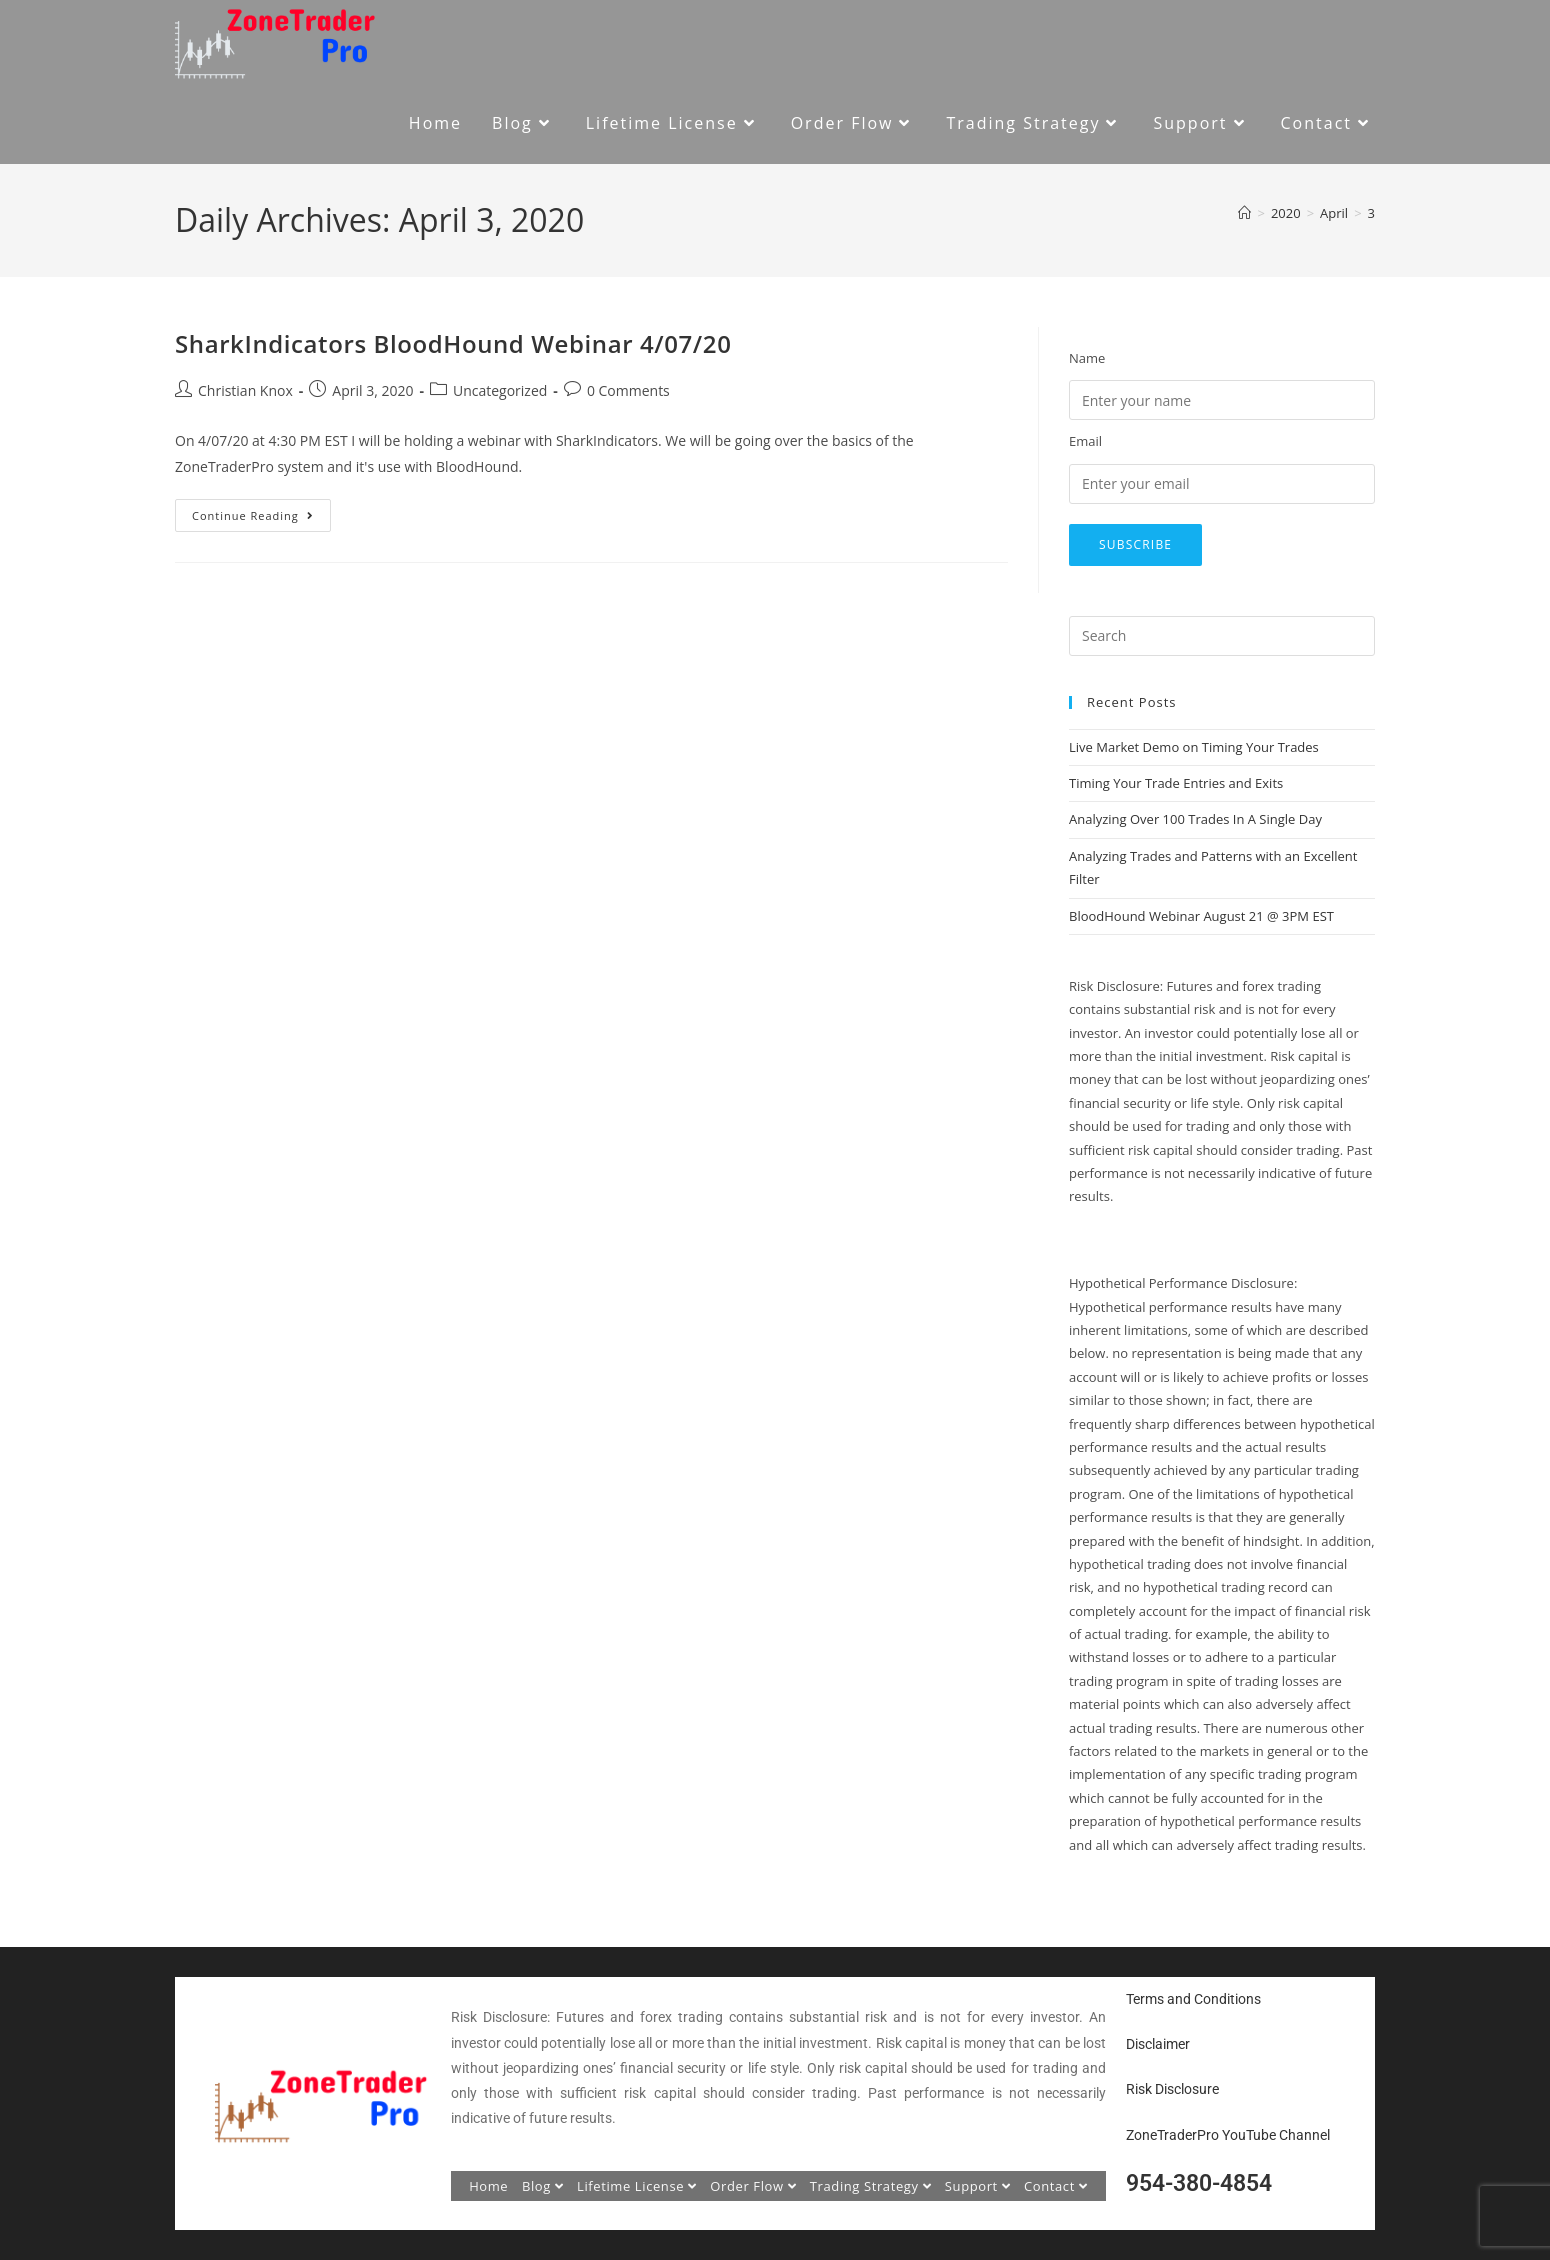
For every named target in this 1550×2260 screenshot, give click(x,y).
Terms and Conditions (1193, 1999)
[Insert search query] (1222, 636)
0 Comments (628, 390)
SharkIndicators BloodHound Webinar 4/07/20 (453, 343)
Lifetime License (637, 2186)
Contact (1056, 2186)
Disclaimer (1158, 2044)
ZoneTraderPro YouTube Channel (1228, 2135)
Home (488, 2186)
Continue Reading (261, 511)
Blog (543, 2186)
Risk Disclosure (1172, 2089)
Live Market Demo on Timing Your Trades (1194, 747)
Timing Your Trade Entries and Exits (1176, 783)
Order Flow (753, 2186)
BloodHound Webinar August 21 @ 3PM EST (1201, 916)
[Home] (1244, 213)
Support (978, 2186)
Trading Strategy (870, 2186)
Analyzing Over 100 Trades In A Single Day (1195, 819)
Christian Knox (245, 390)
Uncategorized (500, 390)
